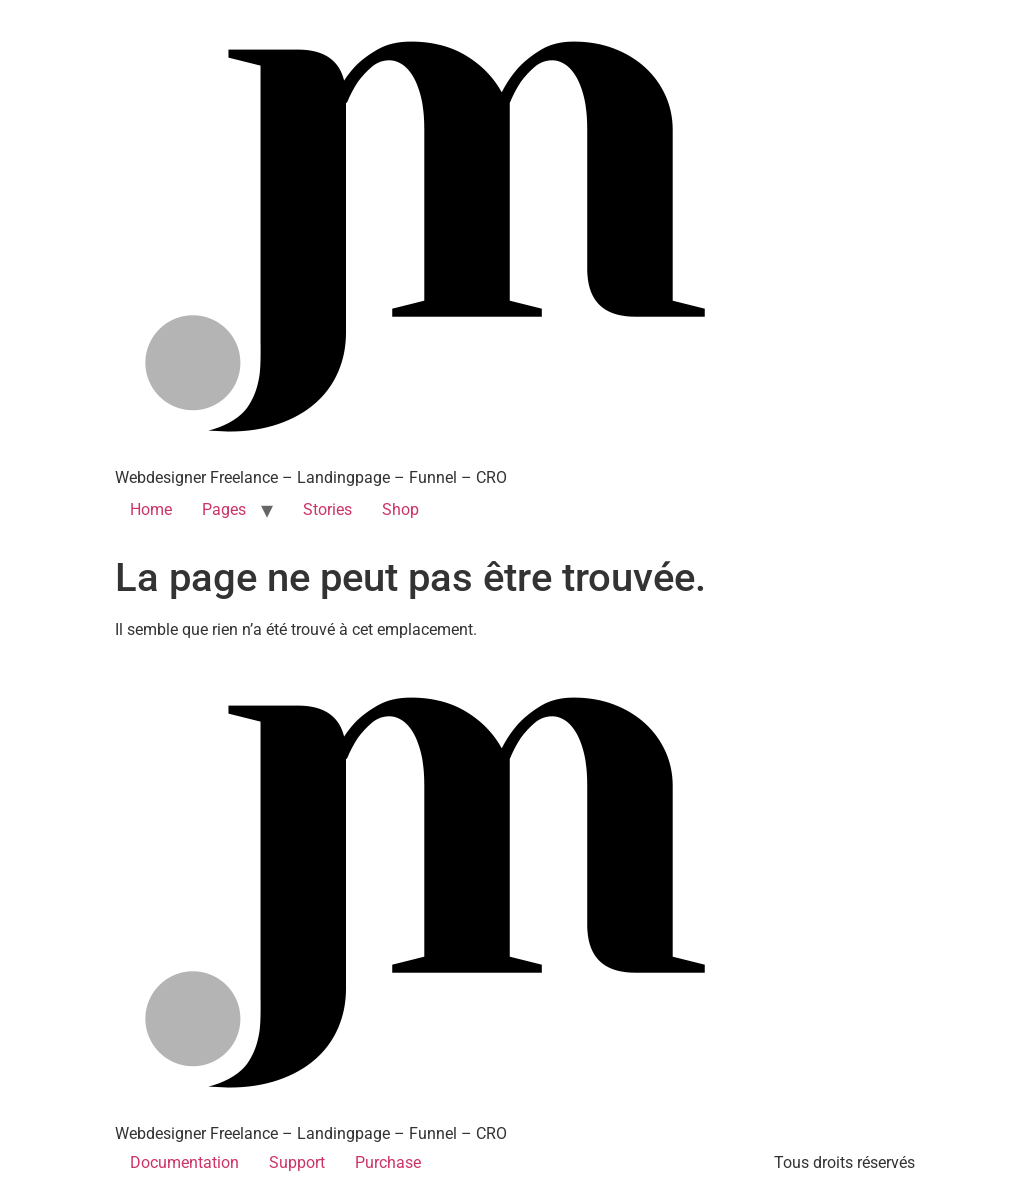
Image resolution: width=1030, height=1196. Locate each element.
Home (151, 509)
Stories (327, 509)
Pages (224, 509)
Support (297, 1162)
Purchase (388, 1162)
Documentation (184, 1162)
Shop (400, 509)
